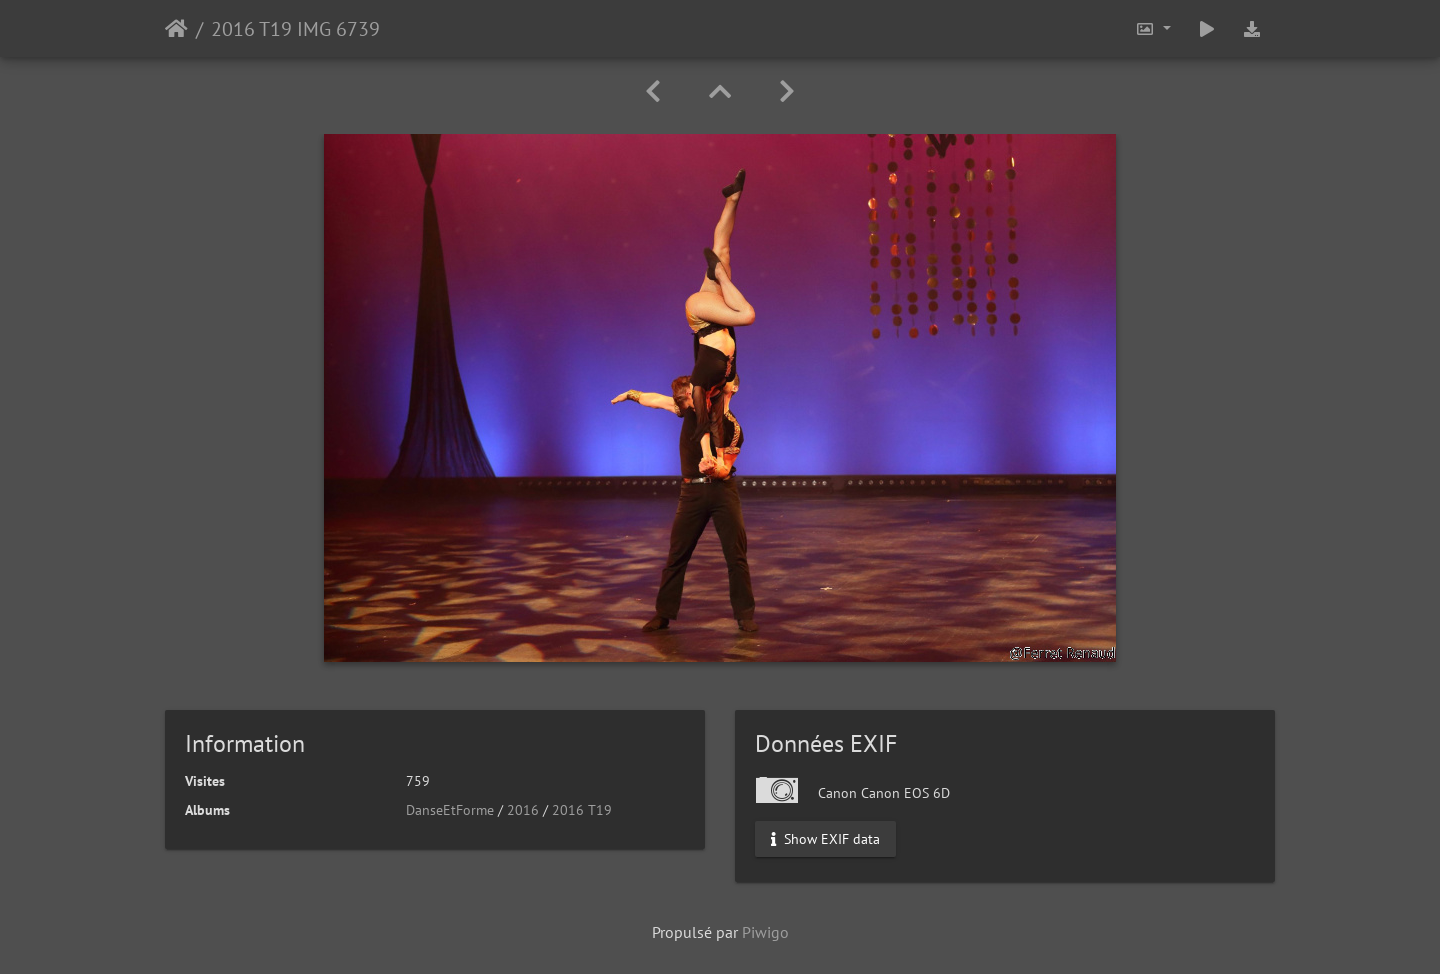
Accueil (176, 29)
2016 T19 (582, 810)
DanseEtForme (450, 810)
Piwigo (765, 932)
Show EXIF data (825, 839)
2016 (523, 810)
